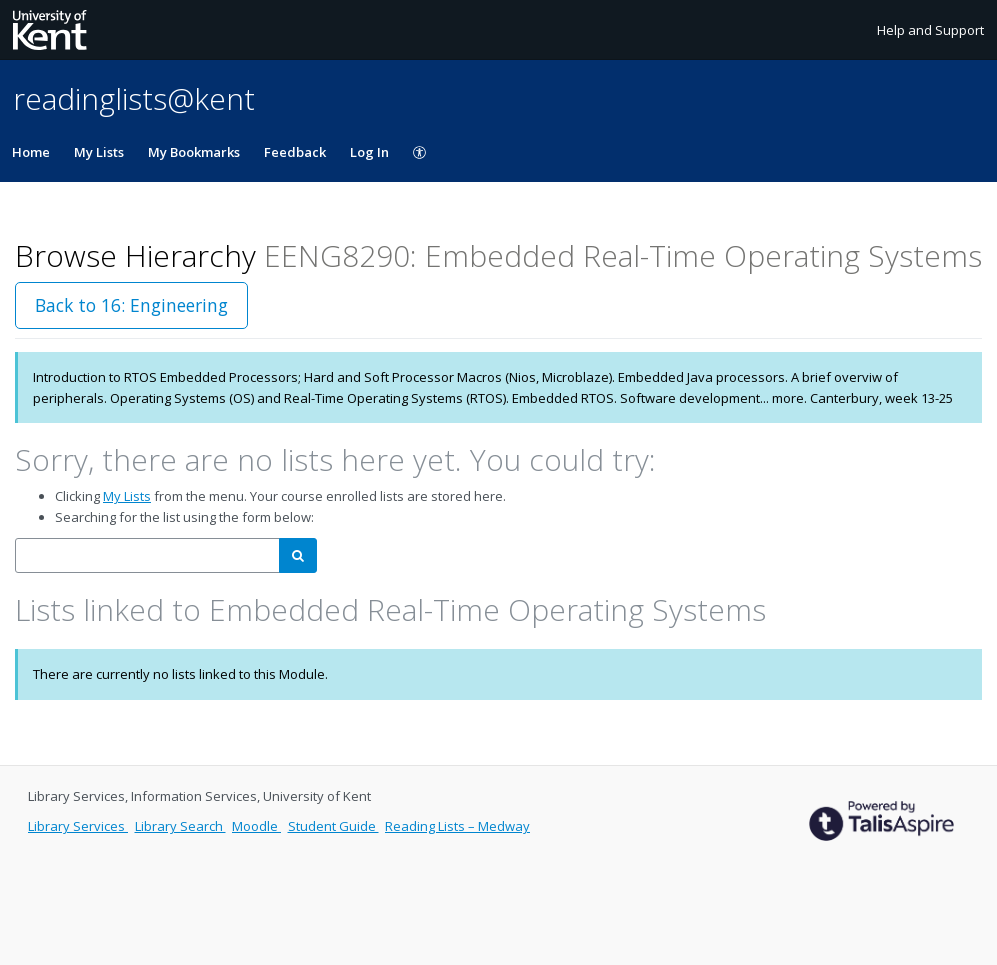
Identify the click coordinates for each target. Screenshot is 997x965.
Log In (369, 152)
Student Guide (333, 826)
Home (31, 152)
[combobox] (147, 555)
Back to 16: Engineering (131, 305)
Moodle (256, 826)
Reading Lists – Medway (457, 826)
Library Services (78, 826)
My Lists (99, 152)
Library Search (180, 826)
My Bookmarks (194, 152)
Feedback (295, 152)
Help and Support (930, 30)
